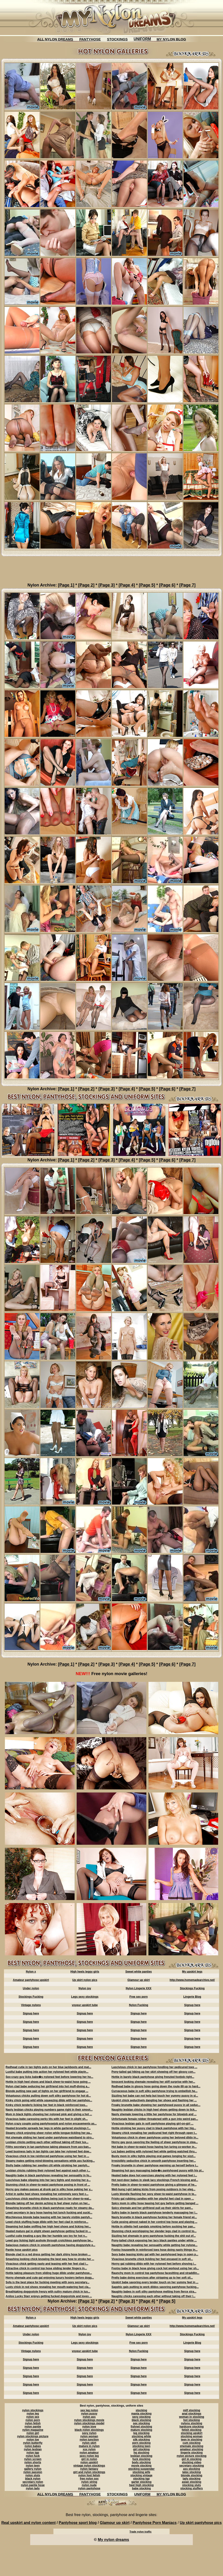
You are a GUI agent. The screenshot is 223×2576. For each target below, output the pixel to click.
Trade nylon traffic (140, 2531)
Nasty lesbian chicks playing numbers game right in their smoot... (49, 2109)
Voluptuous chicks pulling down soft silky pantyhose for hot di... (48, 2095)
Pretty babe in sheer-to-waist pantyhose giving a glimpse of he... (154, 2184)
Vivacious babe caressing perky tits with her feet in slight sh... (47, 2119)
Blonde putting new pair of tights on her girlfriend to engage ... (47, 2091)
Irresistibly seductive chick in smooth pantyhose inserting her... (154, 2160)
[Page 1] (66, 585)
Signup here (192, 2005)
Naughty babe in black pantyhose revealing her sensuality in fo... (48, 2175)
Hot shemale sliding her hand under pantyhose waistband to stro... (50, 2137)
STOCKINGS (117, 39)
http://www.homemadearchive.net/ (192, 1980)
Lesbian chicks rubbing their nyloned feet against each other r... (48, 2170)
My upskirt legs (192, 1971)
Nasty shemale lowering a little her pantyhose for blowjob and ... (154, 2114)
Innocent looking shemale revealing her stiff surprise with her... (153, 2081)
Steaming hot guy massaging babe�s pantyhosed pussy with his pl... (158, 2170)
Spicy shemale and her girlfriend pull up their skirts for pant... (152, 2208)
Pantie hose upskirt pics (22, 2249)
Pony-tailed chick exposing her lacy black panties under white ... (154, 2240)
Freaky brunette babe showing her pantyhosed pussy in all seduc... (156, 2105)
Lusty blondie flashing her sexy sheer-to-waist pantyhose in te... (154, 2194)
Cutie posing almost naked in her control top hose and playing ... (154, 2222)
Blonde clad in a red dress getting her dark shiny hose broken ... (48, 2254)
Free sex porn (138, 1996)
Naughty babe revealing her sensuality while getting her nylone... (154, 2245)
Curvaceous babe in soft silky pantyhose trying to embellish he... (154, 2091)
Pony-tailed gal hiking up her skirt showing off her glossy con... (153, 2071)
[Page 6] (167, 585)
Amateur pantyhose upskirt (31, 1980)
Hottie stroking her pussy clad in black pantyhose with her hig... (154, 2128)
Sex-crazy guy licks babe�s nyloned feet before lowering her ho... (49, 2077)
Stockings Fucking (192, 1988)
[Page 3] (106, 585)
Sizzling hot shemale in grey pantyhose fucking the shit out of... (154, 2235)
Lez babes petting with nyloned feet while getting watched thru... (154, 2151)
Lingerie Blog (192, 1996)
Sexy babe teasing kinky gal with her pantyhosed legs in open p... (155, 2254)
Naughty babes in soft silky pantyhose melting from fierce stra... (154, 2291)
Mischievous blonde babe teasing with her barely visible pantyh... (49, 2217)
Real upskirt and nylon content (28, 2523)
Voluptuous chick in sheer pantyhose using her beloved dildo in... (155, 2137)
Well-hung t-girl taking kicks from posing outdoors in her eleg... (153, 2189)
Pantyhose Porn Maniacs (155, 2523)
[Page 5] (147, 585)
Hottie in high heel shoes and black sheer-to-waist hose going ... (48, 2081)
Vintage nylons (31, 2005)
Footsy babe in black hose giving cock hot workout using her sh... (155, 2268)
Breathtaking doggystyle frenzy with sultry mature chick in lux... (48, 2291)
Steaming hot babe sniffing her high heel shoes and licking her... (48, 2226)
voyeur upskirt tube (85, 2005)
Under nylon (31, 1988)
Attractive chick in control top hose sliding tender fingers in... (46, 2268)
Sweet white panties (138, 1971)
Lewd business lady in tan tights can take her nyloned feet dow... (48, 2151)
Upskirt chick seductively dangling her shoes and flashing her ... (154, 2100)
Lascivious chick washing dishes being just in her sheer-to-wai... (48, 2198)
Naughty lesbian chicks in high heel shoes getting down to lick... (154, 2109)
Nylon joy (85, 1988)
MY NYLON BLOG (171, 39)
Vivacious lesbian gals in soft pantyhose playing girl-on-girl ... (152, 2123)
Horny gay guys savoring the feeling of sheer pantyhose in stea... (155, 2142)
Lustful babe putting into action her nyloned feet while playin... (47, 2071)
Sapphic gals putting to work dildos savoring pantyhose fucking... (155, 2287)
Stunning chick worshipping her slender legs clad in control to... (154, 2231)
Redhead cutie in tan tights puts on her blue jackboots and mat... (48, 2067)
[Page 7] (187, 585)
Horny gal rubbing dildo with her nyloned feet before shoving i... (154, 2263)
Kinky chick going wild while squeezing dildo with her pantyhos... (49, 2100)
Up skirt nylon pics (84, 1980)
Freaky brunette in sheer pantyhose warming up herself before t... (155, 2165)
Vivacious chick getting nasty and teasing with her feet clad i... (47, 2263)
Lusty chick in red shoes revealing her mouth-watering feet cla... (48, 2287)
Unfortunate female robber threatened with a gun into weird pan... (155, 2119)
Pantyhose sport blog (78, 2523)
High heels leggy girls (84, 1971)
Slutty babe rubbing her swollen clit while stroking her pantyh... (47, 2165)
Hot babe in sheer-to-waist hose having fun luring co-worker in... (154, 2146)
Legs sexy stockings (84, 1996)
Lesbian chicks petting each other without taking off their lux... (47, 2142)
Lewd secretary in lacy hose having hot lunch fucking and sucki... (49, 2212)
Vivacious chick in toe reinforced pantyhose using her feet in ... (47, 2156)
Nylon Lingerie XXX (138, 1988)
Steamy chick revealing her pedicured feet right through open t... (154, 2133)
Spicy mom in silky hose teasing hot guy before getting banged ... (155, 2203)
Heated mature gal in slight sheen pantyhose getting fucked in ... (48, 2231)
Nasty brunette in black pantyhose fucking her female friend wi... (154, 2217)
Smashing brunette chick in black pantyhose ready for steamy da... (50, 2208)
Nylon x (31, 1971)
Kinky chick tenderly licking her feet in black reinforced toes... (47, 2105)
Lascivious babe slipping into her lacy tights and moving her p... (48, 2180)
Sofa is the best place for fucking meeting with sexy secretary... (47, 2282)
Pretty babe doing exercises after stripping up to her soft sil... (152, 2277)
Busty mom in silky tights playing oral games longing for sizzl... (154, 2156)
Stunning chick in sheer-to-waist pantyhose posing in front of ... (48, 2184)
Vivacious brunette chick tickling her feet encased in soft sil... (152, 2259)
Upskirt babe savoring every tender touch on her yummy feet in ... (155, 2282)
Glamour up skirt (138, 1980)
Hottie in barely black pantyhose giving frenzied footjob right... (153, 2077)
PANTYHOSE (90, 39)
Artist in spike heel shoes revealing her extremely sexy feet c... (47, 2194)
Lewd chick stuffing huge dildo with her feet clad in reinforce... (47, 2222)
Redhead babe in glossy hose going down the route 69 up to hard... (156, 2086)
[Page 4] (127, 585)
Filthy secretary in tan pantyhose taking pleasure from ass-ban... (48, 2146)
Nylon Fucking (138, 2005)
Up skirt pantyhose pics (201, 2523)
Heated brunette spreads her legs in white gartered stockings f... (48, 2128)
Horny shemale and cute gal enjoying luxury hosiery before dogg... (50, 2277)
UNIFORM (142, 39)
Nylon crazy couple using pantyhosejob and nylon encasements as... (51, 2123)
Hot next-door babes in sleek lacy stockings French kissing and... (155, 2180)
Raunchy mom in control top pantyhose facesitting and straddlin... (155, 2273)
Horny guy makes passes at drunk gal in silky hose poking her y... (49, 2189)
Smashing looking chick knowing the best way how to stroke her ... (50, 2259)
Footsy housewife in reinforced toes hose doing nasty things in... (155, 2249)
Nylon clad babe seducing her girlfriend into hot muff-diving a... (47, 2086)
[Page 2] (86, 585)
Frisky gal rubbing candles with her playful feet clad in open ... (153, 2198)
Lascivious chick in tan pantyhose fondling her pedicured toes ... (154, 2067)
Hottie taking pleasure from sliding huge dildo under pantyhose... (49, 2273)
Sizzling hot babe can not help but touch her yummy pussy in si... (155, 2095)
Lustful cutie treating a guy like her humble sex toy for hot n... (46, 2235)
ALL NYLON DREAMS (55, 39)
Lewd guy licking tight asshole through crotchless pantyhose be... (49, 2240)
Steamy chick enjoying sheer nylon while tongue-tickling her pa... (49, 2133)
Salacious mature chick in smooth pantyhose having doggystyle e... (50, 2245)
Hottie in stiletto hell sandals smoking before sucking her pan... (153, 2226)
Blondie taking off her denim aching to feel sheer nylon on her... (48, 2203)
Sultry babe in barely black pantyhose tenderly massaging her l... (154, 2212)
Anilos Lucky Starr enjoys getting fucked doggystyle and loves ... (49, 2296)
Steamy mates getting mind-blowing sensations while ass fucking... (50, 2160)
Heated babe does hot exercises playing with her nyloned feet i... (154, 2175)
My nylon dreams (113, 2539)
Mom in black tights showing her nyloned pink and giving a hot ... (49, 2114)
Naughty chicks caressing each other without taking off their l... (153, 2296)
